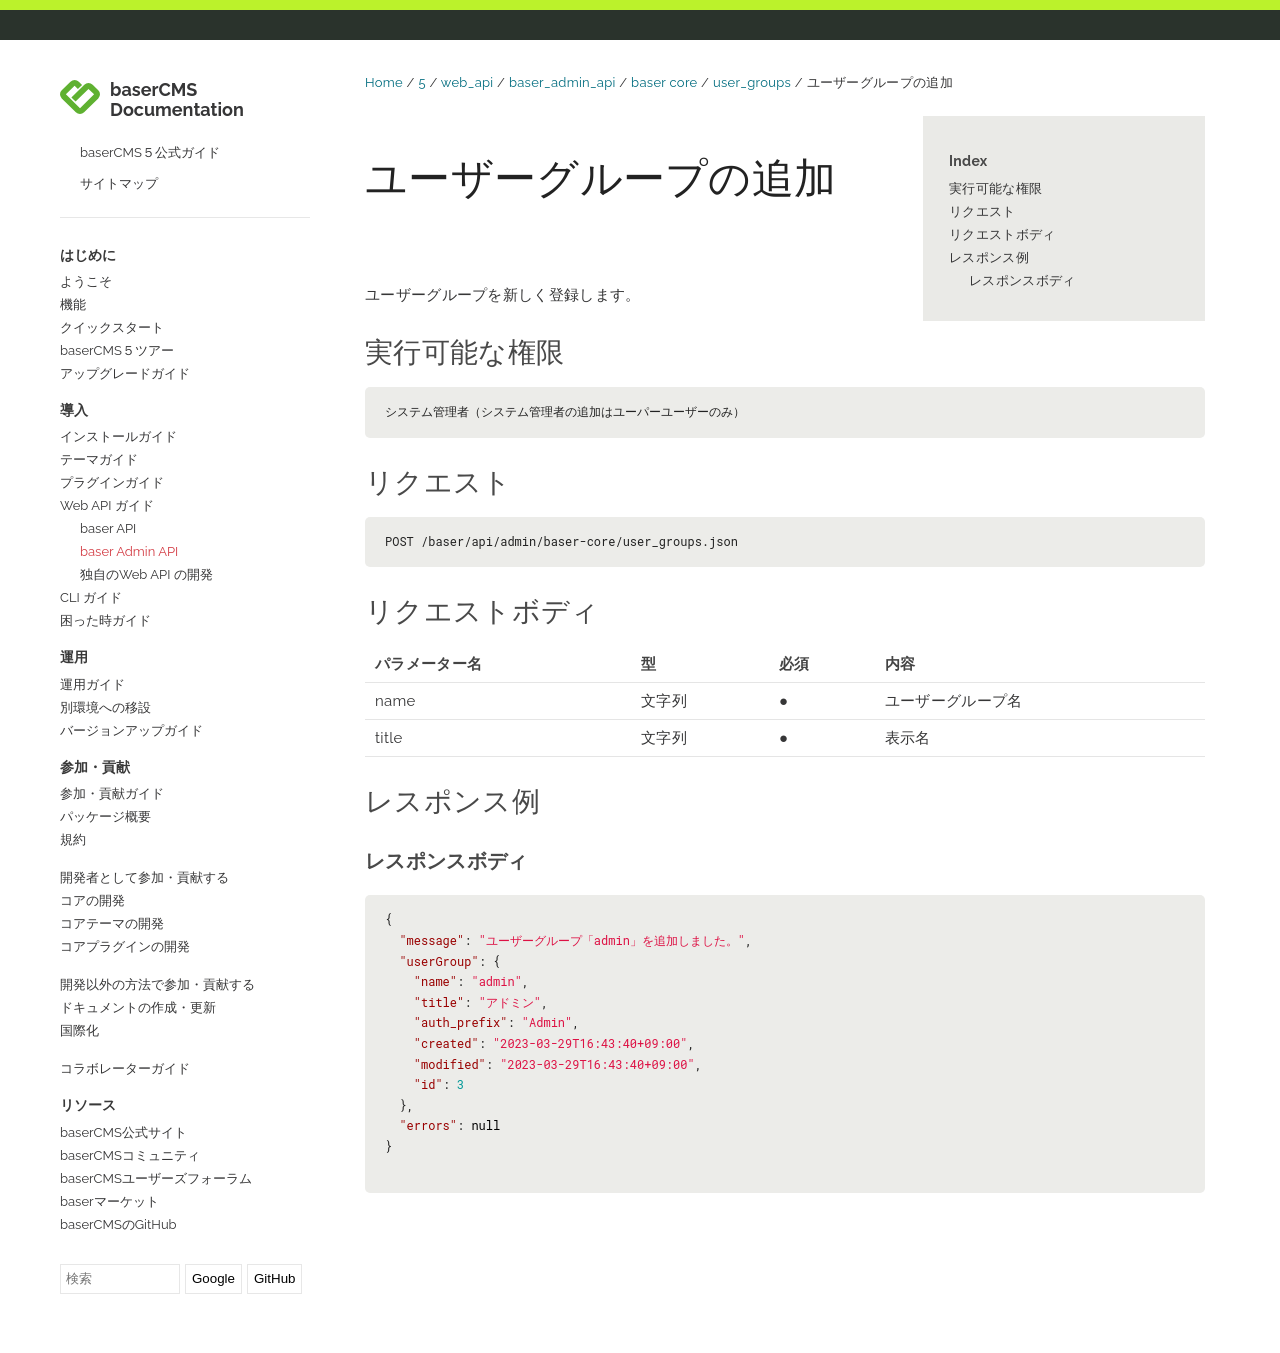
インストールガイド (118, 342)
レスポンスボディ (1022, 280)
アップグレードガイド (125, 279)
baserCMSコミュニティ (130, 1061)
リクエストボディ (1002, 234)
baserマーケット (109, 1107)
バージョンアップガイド (131, 636)
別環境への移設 (105, 613)
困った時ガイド (105, 526)
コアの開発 (92, 806)
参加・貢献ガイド (112, 699)
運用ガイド (92, 590)
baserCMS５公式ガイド (150, 58)
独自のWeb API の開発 (146, 480)
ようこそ (86, 187)
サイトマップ (119, 89)
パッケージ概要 (105, 722)
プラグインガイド (112, 388)
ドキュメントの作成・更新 (138, 913)
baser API (108, 434)
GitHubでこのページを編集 (184, 1249)
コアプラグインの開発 (125, 852)
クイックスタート (112, 233)
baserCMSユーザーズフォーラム (156, 1084)
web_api (467, 82)
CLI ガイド (91, 503)
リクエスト (982, 211)
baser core (664, 82)
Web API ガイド (107, 411)
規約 (73, 745)
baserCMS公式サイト (123, 1038)
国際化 (79, 936)
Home (384, 82)
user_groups (752, 82)
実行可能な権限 (995, 188)
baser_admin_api (562, 82)
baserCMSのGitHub (118, 1130)
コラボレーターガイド (125, 974)
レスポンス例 (989, 257)
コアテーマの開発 (112, 829)
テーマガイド (99, 365)
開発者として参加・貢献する (144, 783)
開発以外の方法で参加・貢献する (157, 890)
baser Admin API (129, 457)
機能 (73, 210)
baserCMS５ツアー (117, 256)
